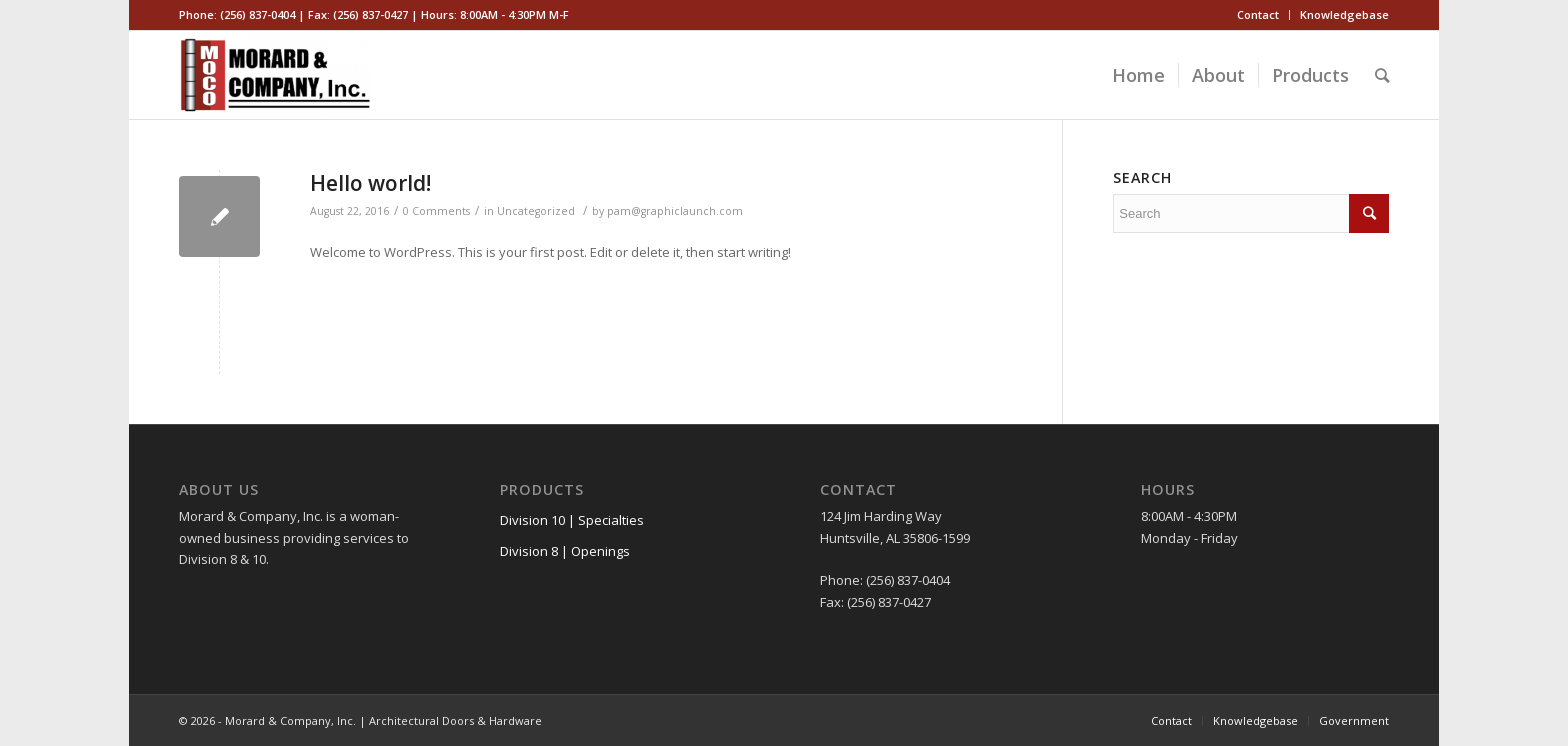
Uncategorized (536, 211)
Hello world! (370, 183)
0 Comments (436, 211)
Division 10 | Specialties (572, 520)
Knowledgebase (1344, 14)
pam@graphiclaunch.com (675, 211)
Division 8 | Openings (565, 551)
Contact (1258, 14)
